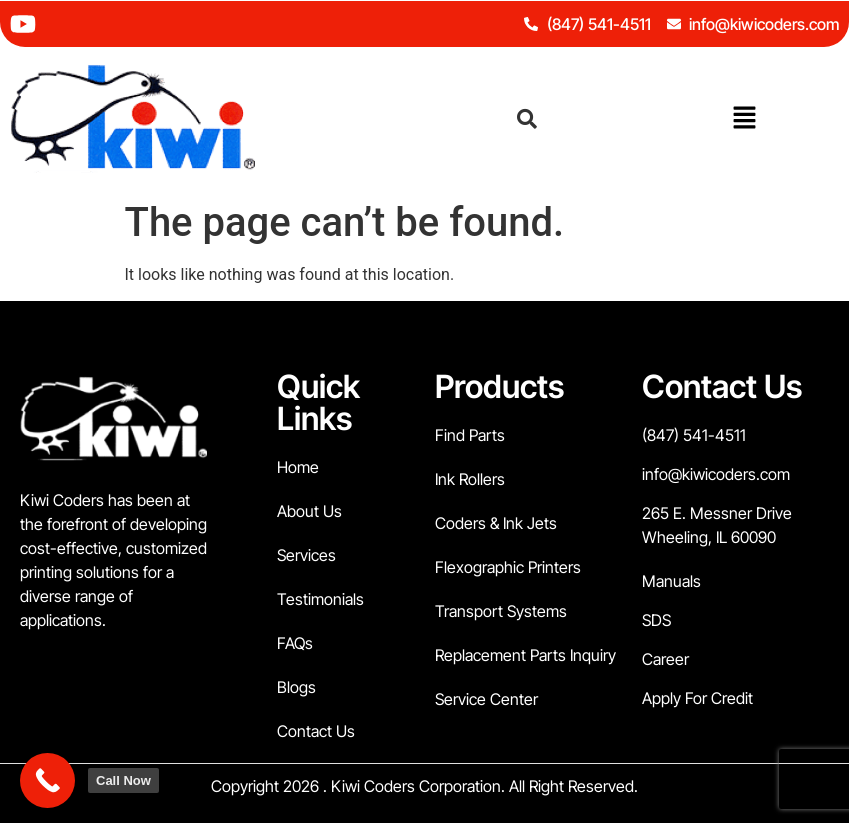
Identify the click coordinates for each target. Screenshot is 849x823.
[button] (744, 119)
